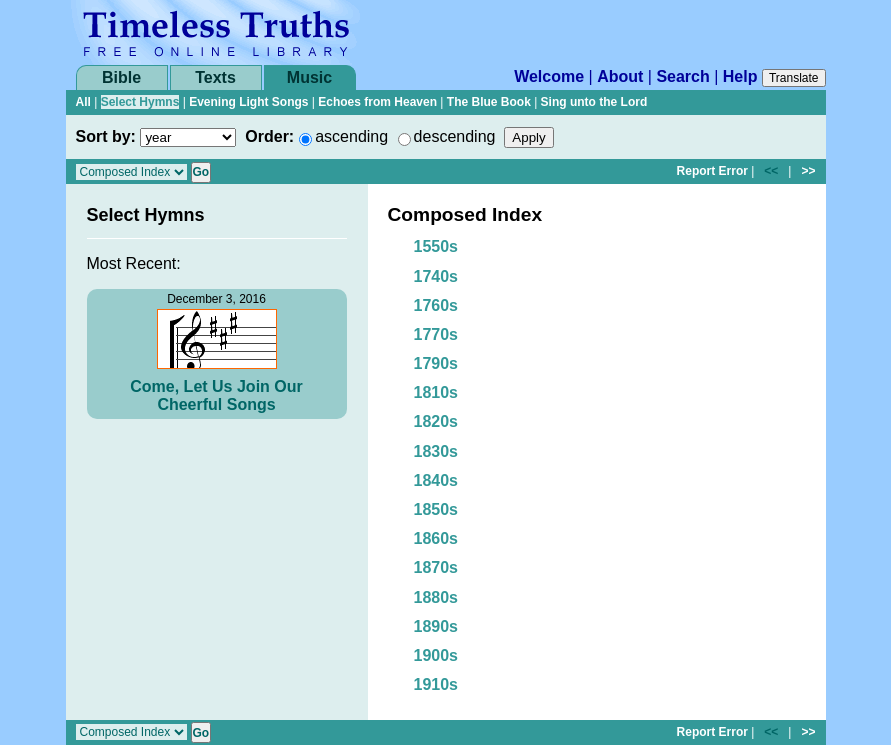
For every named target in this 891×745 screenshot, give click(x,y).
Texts (215, 77)
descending (455, 136)
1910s (436, 684)
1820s (436, 421)
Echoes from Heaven (377, 102)
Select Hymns (140, 102)
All (83, 102)
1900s (436, 655)
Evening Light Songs (248, 102)
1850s (436, 509)
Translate (794, 78)
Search (682, 76)
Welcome (549, 76)
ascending (351, 136)
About (620, 76)
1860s (436, 538)
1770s (436, 334)
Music (309, 77)
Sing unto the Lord (594, 102)
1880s (436, 597)
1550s (436, 246)
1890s (436, 626)
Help (740, 76)
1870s (436, 567)
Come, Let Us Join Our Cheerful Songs (216, 395)
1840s (436, 480)
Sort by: (106, 136)
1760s (436, 305)
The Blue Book (489, 102)
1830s (436, 451)
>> (808, 171)
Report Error (712, 171)
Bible (121, 77)
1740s (436, 276)
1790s (436, 363)
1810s (436, 392)
